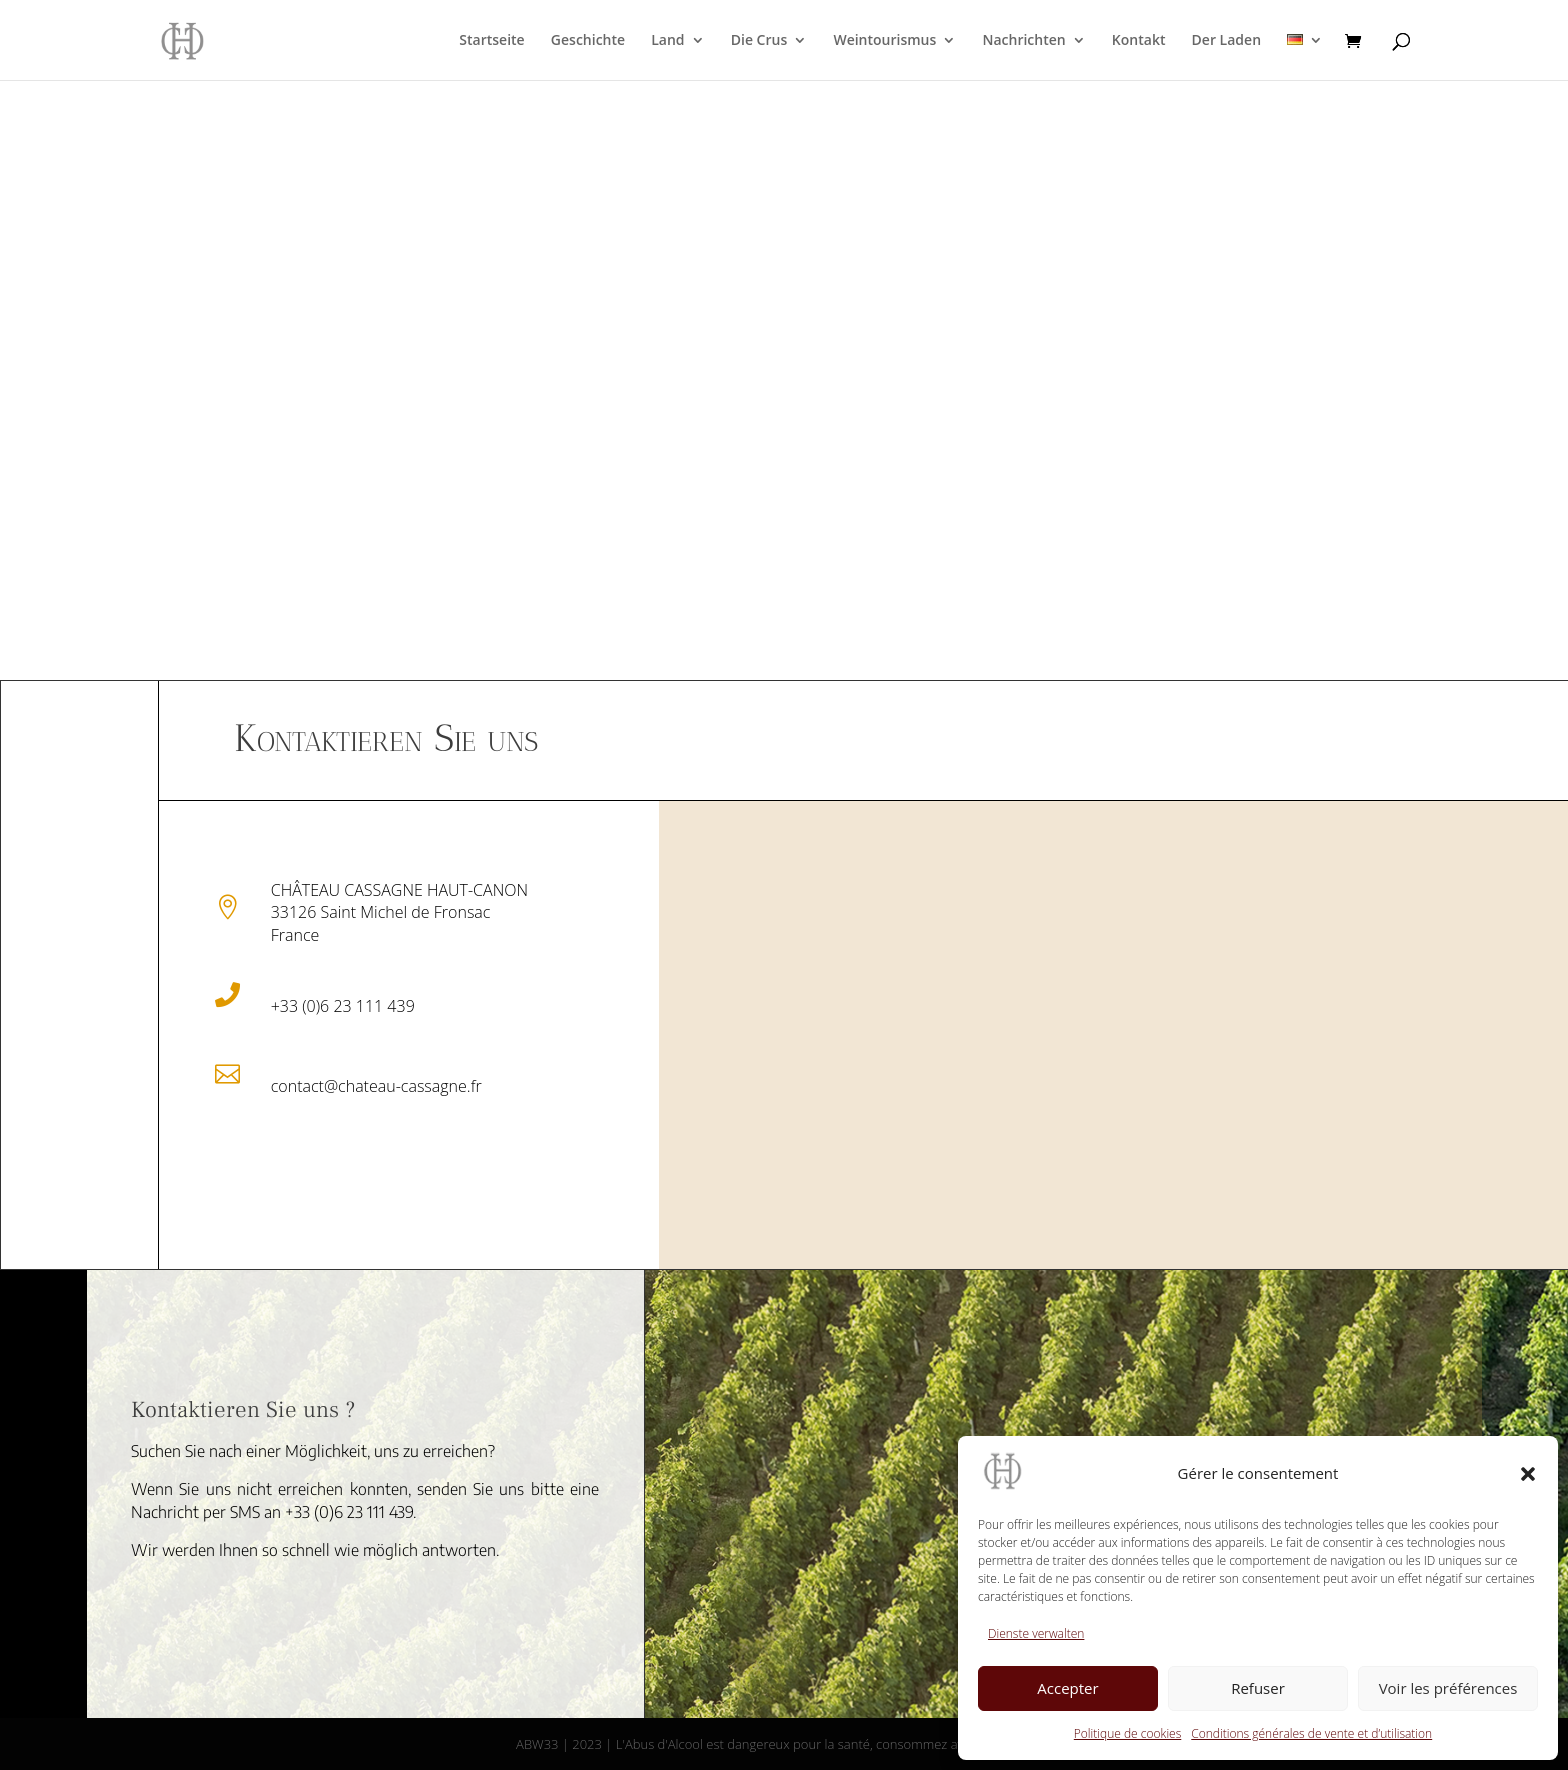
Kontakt (1139, 41)
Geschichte (588, 41)
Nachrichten (1023, 41)
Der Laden (1226, 41)
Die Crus (759, 41)
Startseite (491, 41)
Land (667, 41)
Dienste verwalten (1036, 1633)
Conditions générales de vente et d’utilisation (1311, 1733)
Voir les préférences (1448, 1688)
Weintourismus (884, 41)
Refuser (1258, 1688)
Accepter (1067, 1688)
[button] (1528, 1474)
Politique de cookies (1127, 1733)
